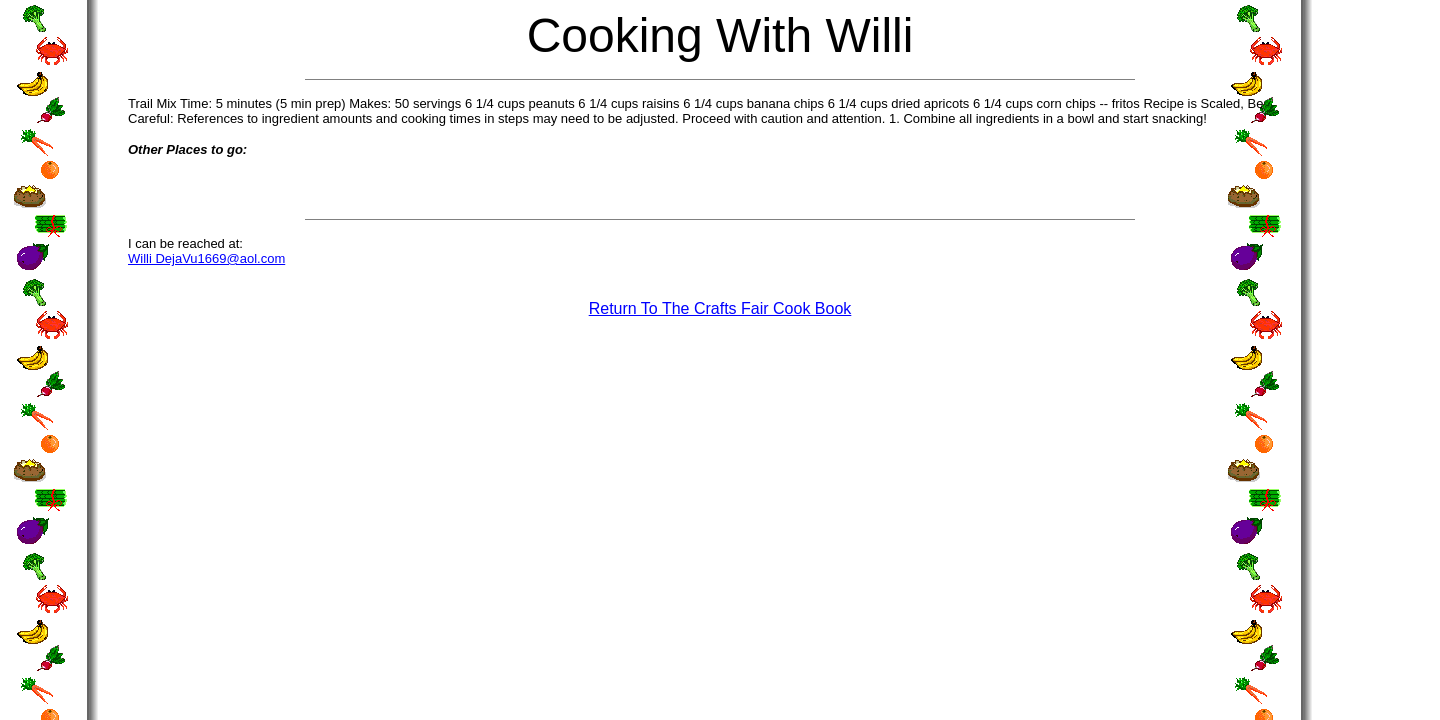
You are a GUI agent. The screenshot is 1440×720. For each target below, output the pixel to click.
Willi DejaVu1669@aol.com (206, 258)
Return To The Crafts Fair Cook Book (720, 308)
